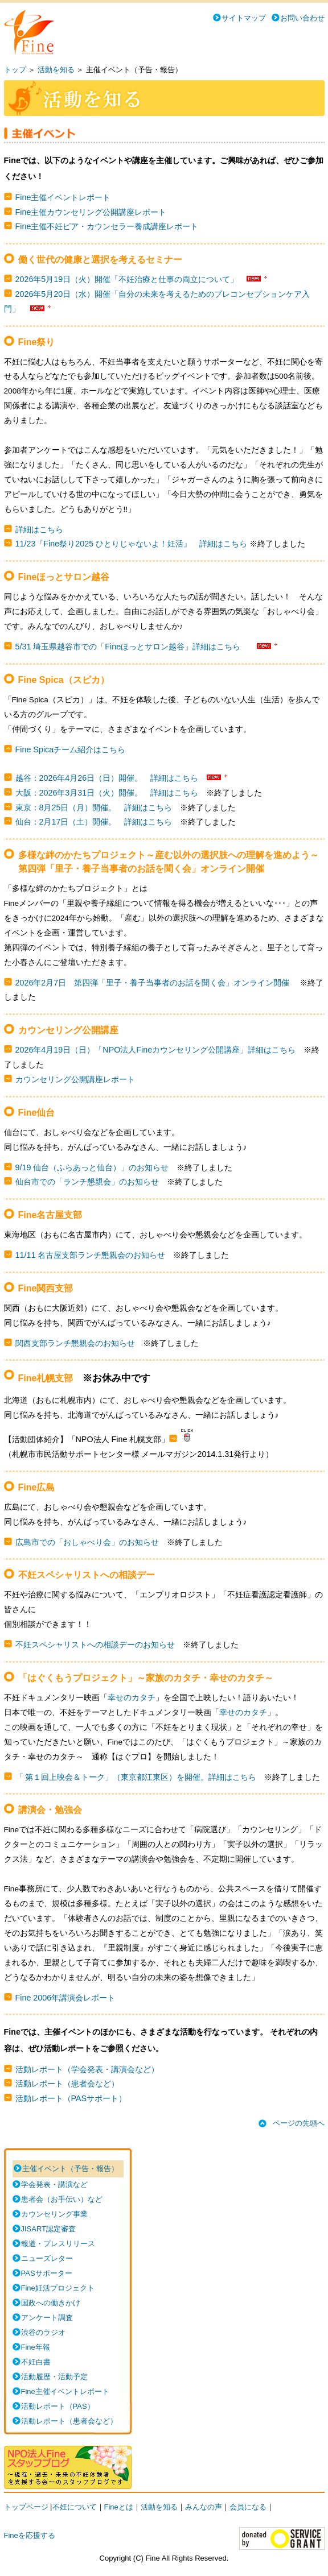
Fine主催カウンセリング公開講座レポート (91, 212)
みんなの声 (203, 2507)
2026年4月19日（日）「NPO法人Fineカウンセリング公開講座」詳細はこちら (155, 1049)
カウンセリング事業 (54, 2214)
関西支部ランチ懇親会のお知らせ (75, 1343)
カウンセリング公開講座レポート (75, 1079)
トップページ (26, 2507)
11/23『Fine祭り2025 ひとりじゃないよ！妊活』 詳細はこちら (131, 543)
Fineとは (118, 2507)
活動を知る (56, 69)
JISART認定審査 (48, 2229)
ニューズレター (47, 2258)
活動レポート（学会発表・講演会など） (87, 2069)
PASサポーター (46, 2273)
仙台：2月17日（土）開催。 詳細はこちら (94, 821)
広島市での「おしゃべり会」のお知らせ (87, 1542)
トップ (15, 69)
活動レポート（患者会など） (67, 2083)
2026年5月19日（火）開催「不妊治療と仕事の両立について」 (127, 279)
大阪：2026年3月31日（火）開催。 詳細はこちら (107, 792)
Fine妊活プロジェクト (58, 2288)
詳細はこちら (39, 529)
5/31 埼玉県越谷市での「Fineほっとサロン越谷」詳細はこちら (128, 646)
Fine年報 (35, 2347)
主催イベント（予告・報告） (70, 2168)
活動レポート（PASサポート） (71, 2098)
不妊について (74, 2507)
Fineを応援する (29, 2535)
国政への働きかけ (50, 2302)
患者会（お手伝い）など (61, 2199)
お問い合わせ (302, 18)
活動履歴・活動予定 (54, 2376)
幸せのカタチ (131, 1697)
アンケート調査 (47, 2317)
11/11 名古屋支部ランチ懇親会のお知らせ (90, 1255)
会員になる (247, 2507)
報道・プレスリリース (58, 2243)
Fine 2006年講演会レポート (65, 1997)
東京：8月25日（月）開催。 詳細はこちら (94, 807)
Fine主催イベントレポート (63, 197)
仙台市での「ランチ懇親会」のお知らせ (87, 1181)
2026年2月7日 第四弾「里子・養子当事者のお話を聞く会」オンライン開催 (153, 982)
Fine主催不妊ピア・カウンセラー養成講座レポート (107, 226)
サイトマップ (244, 18)
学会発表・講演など (54, 2184)
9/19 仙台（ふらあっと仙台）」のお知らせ (92, 1167)
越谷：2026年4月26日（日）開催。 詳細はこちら (107, 777)
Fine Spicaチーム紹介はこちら (70, 749)
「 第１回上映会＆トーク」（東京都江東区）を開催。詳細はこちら (136, 1777)
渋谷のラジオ (43, 2332)
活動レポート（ (58, 2406)
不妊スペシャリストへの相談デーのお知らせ (95, 1644)
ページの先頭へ (299, 2123)
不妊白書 (36, 2362)
